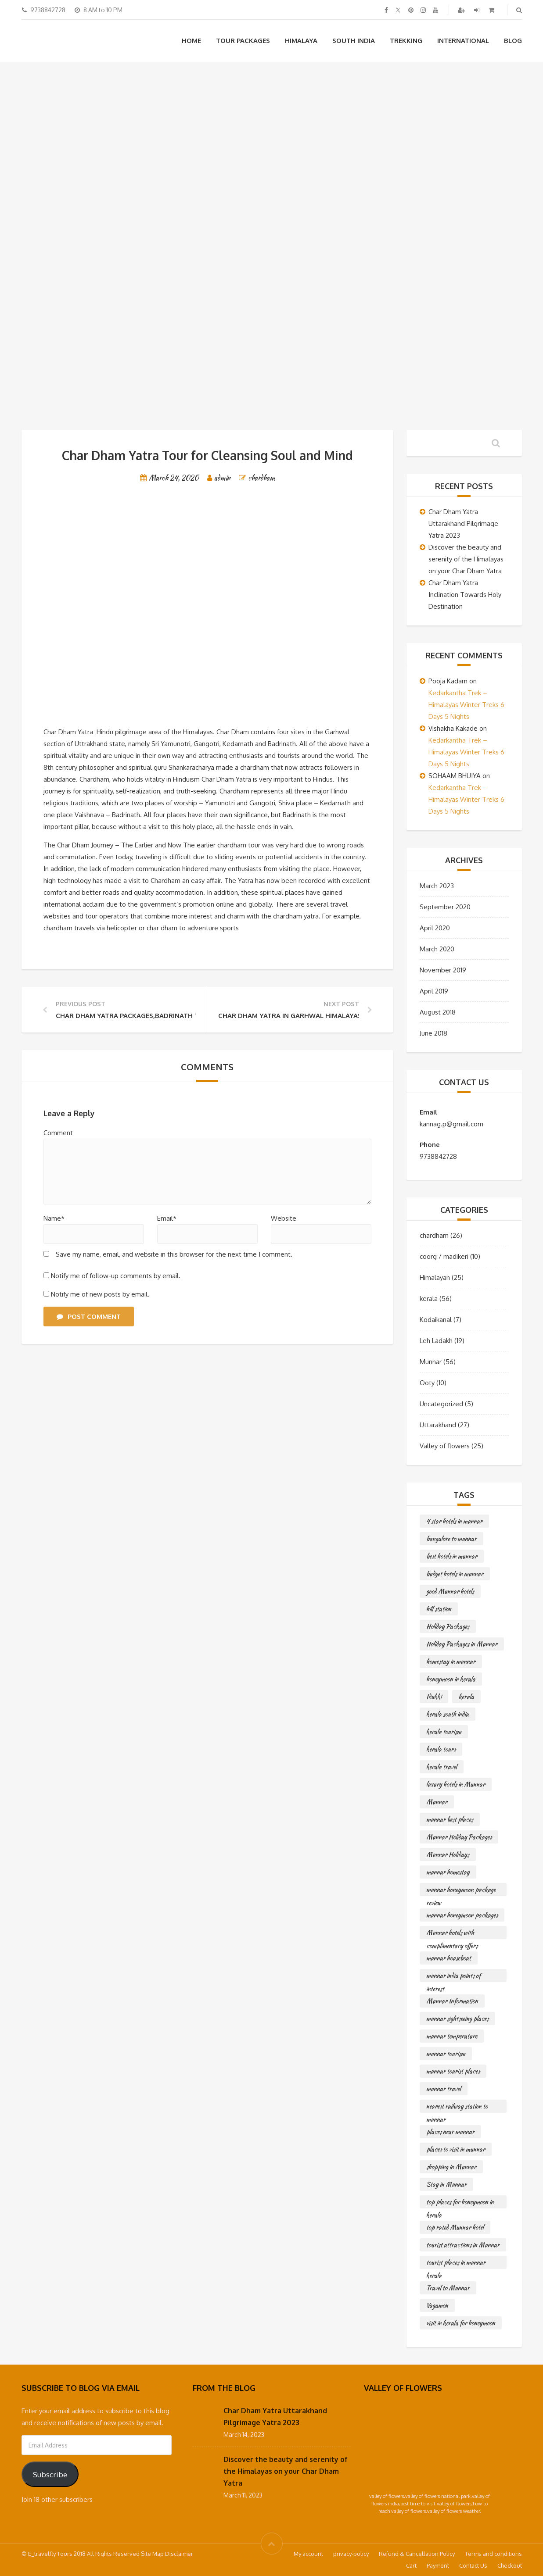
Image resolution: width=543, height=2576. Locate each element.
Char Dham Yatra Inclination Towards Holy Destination (464, 595)
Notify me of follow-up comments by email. (115, 1276)
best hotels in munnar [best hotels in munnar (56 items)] (451, 1556)
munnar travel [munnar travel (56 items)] (443, 2088)
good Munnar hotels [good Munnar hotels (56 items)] (450, 1591)
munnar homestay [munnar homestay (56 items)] (448, 1872)
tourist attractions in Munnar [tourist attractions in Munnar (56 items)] (463, 2244)
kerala (429, 1298)
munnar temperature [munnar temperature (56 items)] (451, 2036)
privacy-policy (351, 2553)
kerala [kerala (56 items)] (466, 1696)
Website (283, 1218)
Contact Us (473, 2565)
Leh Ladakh (436, 1340)
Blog (513, 40)
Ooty (427, 1383)
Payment (438, 2565)
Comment (58, 1133)
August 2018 (438, 1012)
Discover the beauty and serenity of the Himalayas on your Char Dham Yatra (465, 559)
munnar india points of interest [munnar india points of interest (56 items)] (453, 1976)
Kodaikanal (436, 1319)
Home (191, 40)
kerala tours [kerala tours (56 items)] (441, 1749)
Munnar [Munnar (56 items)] (436, 1801)
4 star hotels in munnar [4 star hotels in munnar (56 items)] (454, 1521)
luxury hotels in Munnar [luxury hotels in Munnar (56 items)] (455, 1784)
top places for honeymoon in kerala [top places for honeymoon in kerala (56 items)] (460, 2202)
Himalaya (301, 40)
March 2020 (437, 949)
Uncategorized (441, 1404)
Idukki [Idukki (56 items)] (434, 1696)
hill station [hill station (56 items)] (438, 1608)
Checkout (509, 2565)
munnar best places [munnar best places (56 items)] (449, 1819)
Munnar (431, 1362)
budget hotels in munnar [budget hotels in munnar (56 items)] (454, 1573)
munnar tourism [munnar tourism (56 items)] (445, 2053)
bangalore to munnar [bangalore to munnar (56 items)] (451, 1538)
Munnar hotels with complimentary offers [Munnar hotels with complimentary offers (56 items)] (452, 1933)
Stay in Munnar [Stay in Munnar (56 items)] (446, 2184)
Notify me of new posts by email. (100, 1294)
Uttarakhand (438, 1425)
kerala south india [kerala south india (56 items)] (447, 1714)
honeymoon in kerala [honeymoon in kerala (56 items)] (450, 1679)
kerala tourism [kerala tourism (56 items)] (443, 1731)
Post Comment (89, 1316)
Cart (411, 2565)
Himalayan (435, 1277)
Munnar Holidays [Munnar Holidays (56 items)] (447, 1854)
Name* (54, 1218)
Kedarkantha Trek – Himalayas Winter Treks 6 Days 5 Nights (466, 705)
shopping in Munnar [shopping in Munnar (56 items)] (451, 2166)
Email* (166, 1218)
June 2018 (433, 1033)
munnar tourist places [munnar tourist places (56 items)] (453, 2071)
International (463, 40)
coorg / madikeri (444, 1256)
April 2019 (434, 991)
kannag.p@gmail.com (451, 1124)
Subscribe (50, 2474)
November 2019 (443, 970)
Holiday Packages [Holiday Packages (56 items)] (447, 1626)
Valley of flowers (445, 1446)
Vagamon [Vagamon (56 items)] (437, 2305)
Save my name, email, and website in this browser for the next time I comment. (174, 1254)
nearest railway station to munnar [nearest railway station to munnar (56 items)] (457, 2107)
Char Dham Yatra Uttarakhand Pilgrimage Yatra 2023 (463, 523)
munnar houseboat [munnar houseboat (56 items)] (448, 1958)
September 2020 (445, 907)
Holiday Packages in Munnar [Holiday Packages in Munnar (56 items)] (461, 1644)
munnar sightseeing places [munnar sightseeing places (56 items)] (457, 2018)
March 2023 (437, 886)
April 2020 (435, 928)
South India (353, 40)
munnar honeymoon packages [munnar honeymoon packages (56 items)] (462, 1915)
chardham (261, 478)
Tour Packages (243, 40)
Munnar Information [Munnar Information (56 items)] (452, 2001)
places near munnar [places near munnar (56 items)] (450, 2131)
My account (308, 2553)
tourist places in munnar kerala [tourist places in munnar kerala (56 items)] (455, 2263)
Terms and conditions (493, 2553)
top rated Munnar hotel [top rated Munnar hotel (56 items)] (455, 2227)
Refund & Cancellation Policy (417, 2553)
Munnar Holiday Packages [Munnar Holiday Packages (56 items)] (459, 1837)
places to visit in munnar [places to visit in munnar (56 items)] (455, 2149)
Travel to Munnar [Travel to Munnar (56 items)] (448, 2287)
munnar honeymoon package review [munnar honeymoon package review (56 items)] (461, 1890)
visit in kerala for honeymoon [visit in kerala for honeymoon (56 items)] (460, 2323)
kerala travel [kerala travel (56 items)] (441, 1766)
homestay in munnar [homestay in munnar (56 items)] (450, 1661)
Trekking (406, 40)
